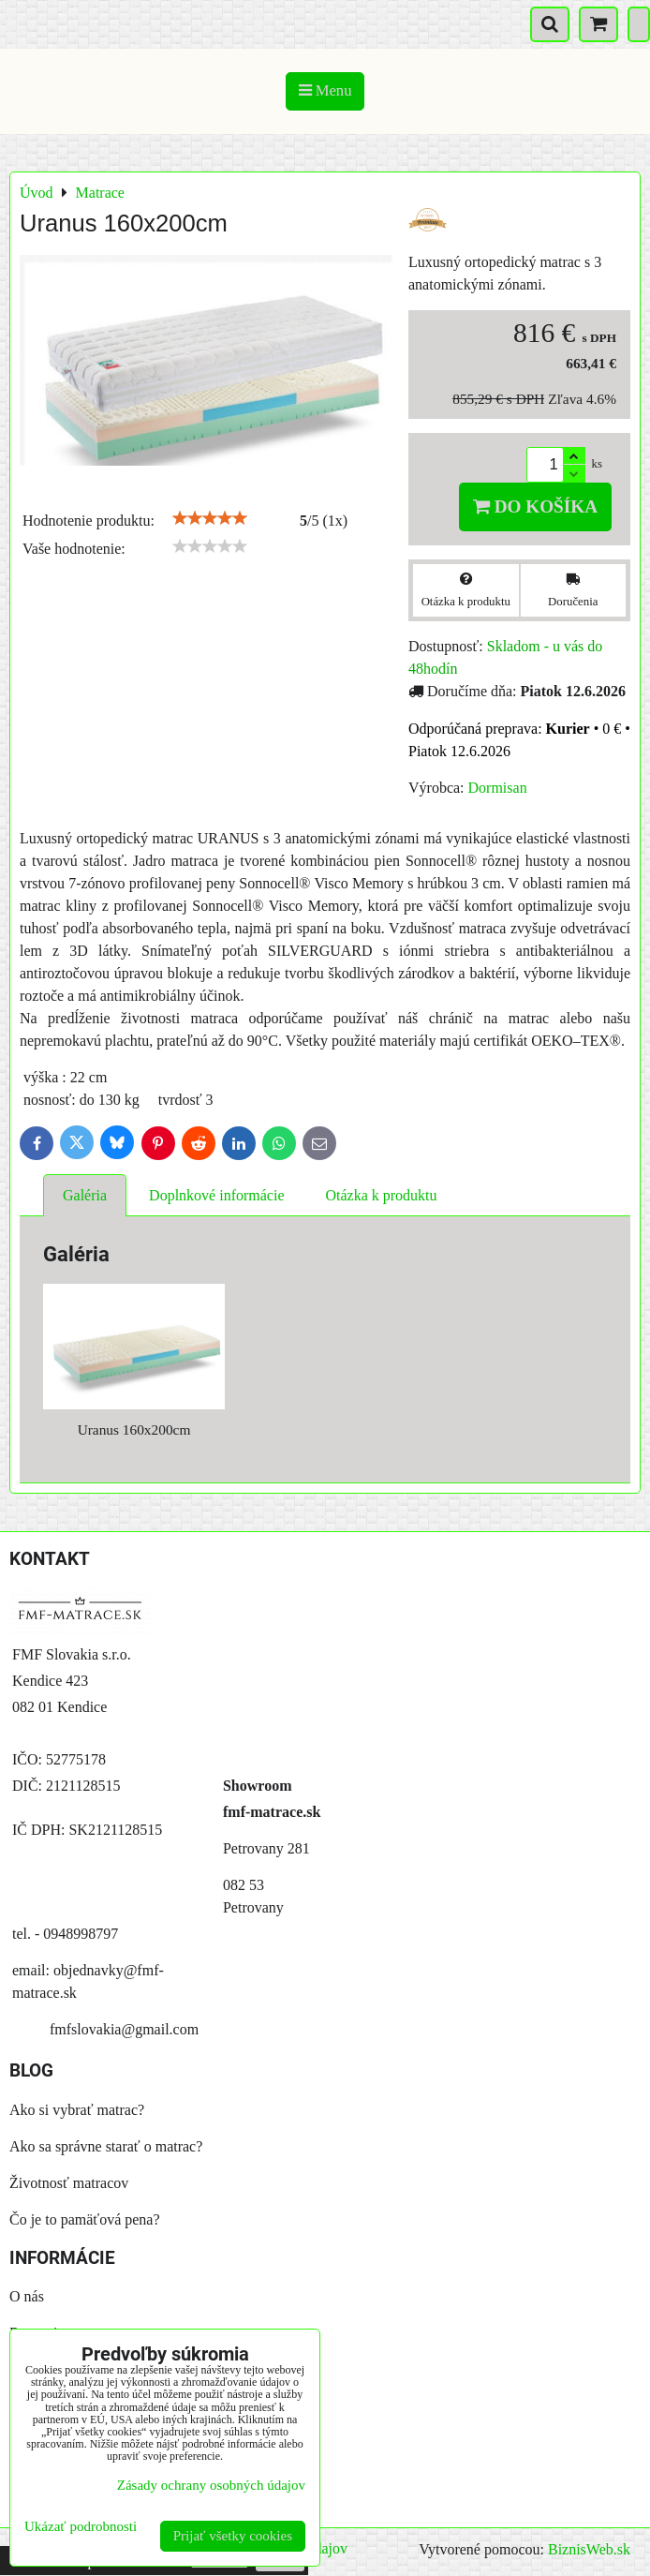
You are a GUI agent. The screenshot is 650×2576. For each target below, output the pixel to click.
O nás (26, 2296)
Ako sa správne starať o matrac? (105, 2146)
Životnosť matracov (68, 2183)
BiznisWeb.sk (589, 2549)
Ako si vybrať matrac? (76, 2110)
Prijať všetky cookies (232, 2535)
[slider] (209, 518)
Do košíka (535, 506)
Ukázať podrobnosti (80, 2526)
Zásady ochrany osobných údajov (211, 2485)
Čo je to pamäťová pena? (84, 2219)
